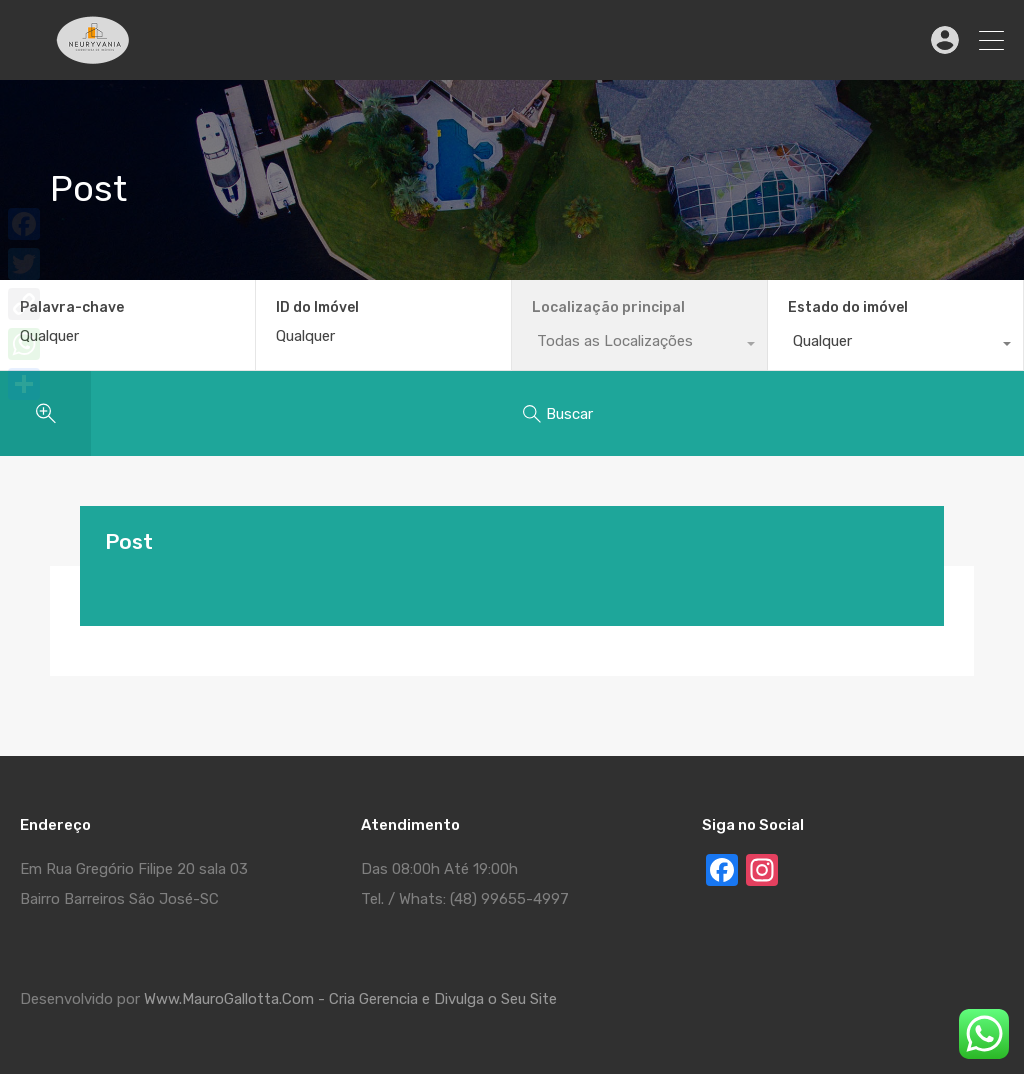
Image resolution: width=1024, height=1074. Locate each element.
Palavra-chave (72, 308)
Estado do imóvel (848, 307)
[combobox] (895, 346)
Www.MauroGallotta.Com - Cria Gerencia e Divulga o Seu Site (350, 999)
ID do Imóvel (317, 308)
